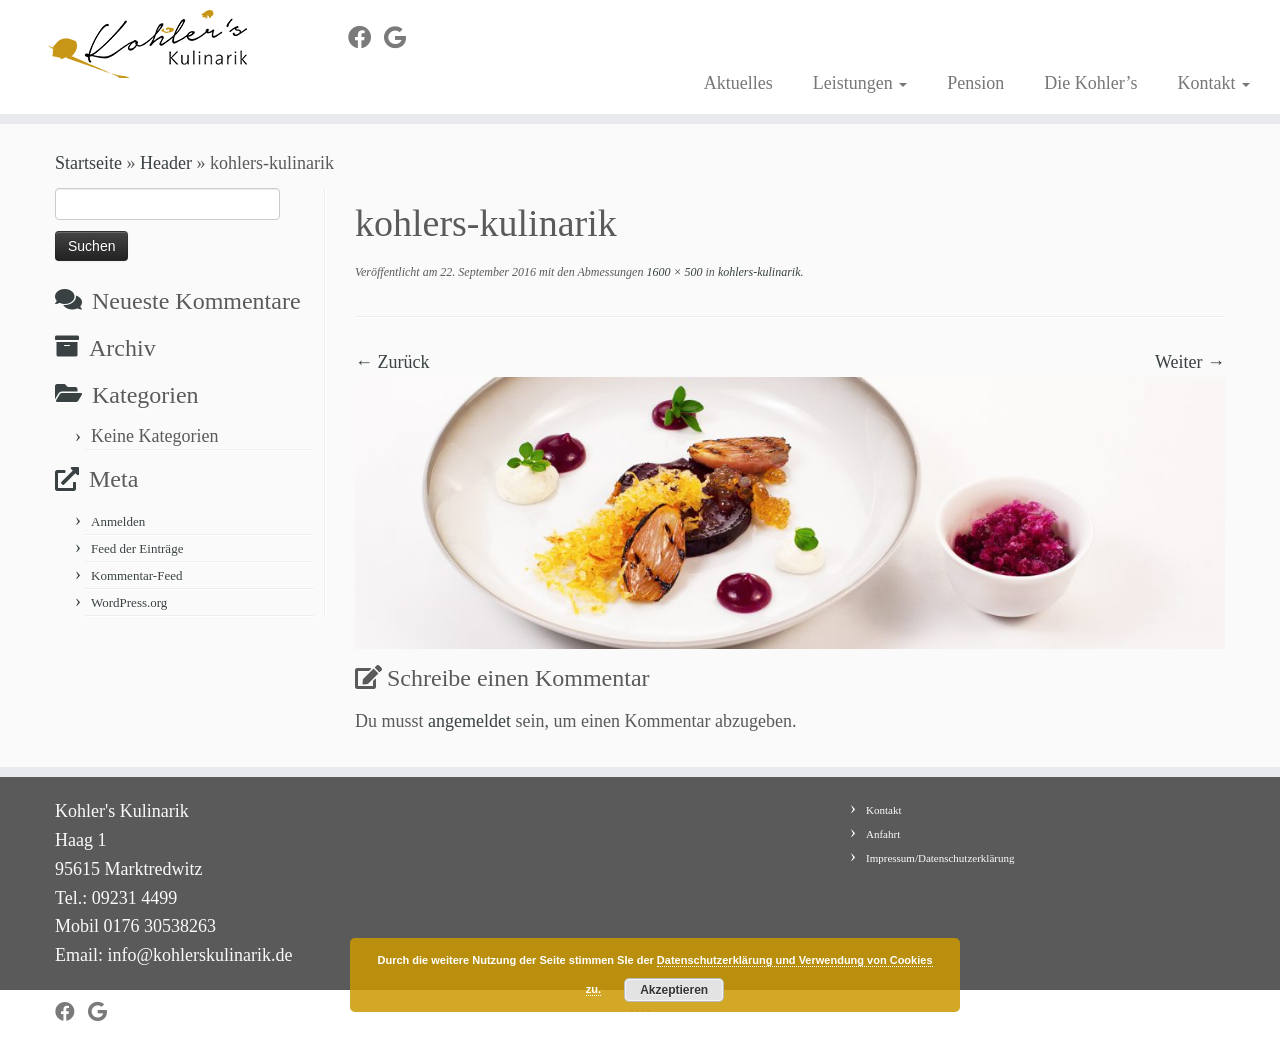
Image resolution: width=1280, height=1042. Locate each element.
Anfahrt (883, 834)
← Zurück (392, 362)
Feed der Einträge (137, 548)
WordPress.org (129, 602)
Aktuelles (738, 83)
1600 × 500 (672, 272)
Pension (975, 83)
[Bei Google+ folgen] (401, 38)
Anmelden (118, 521)
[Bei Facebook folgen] (366, 38)
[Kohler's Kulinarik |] (147, 44)
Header (166, 163)
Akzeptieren (674, 990)
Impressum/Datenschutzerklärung (940, 858)
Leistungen (860, 83)
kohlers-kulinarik (758, 272)
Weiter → (1190, 362)
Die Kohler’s (1090, 83)
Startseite (88, 163)
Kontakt (1213, 83)
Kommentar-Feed (136, 575)
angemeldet (469, 721)
